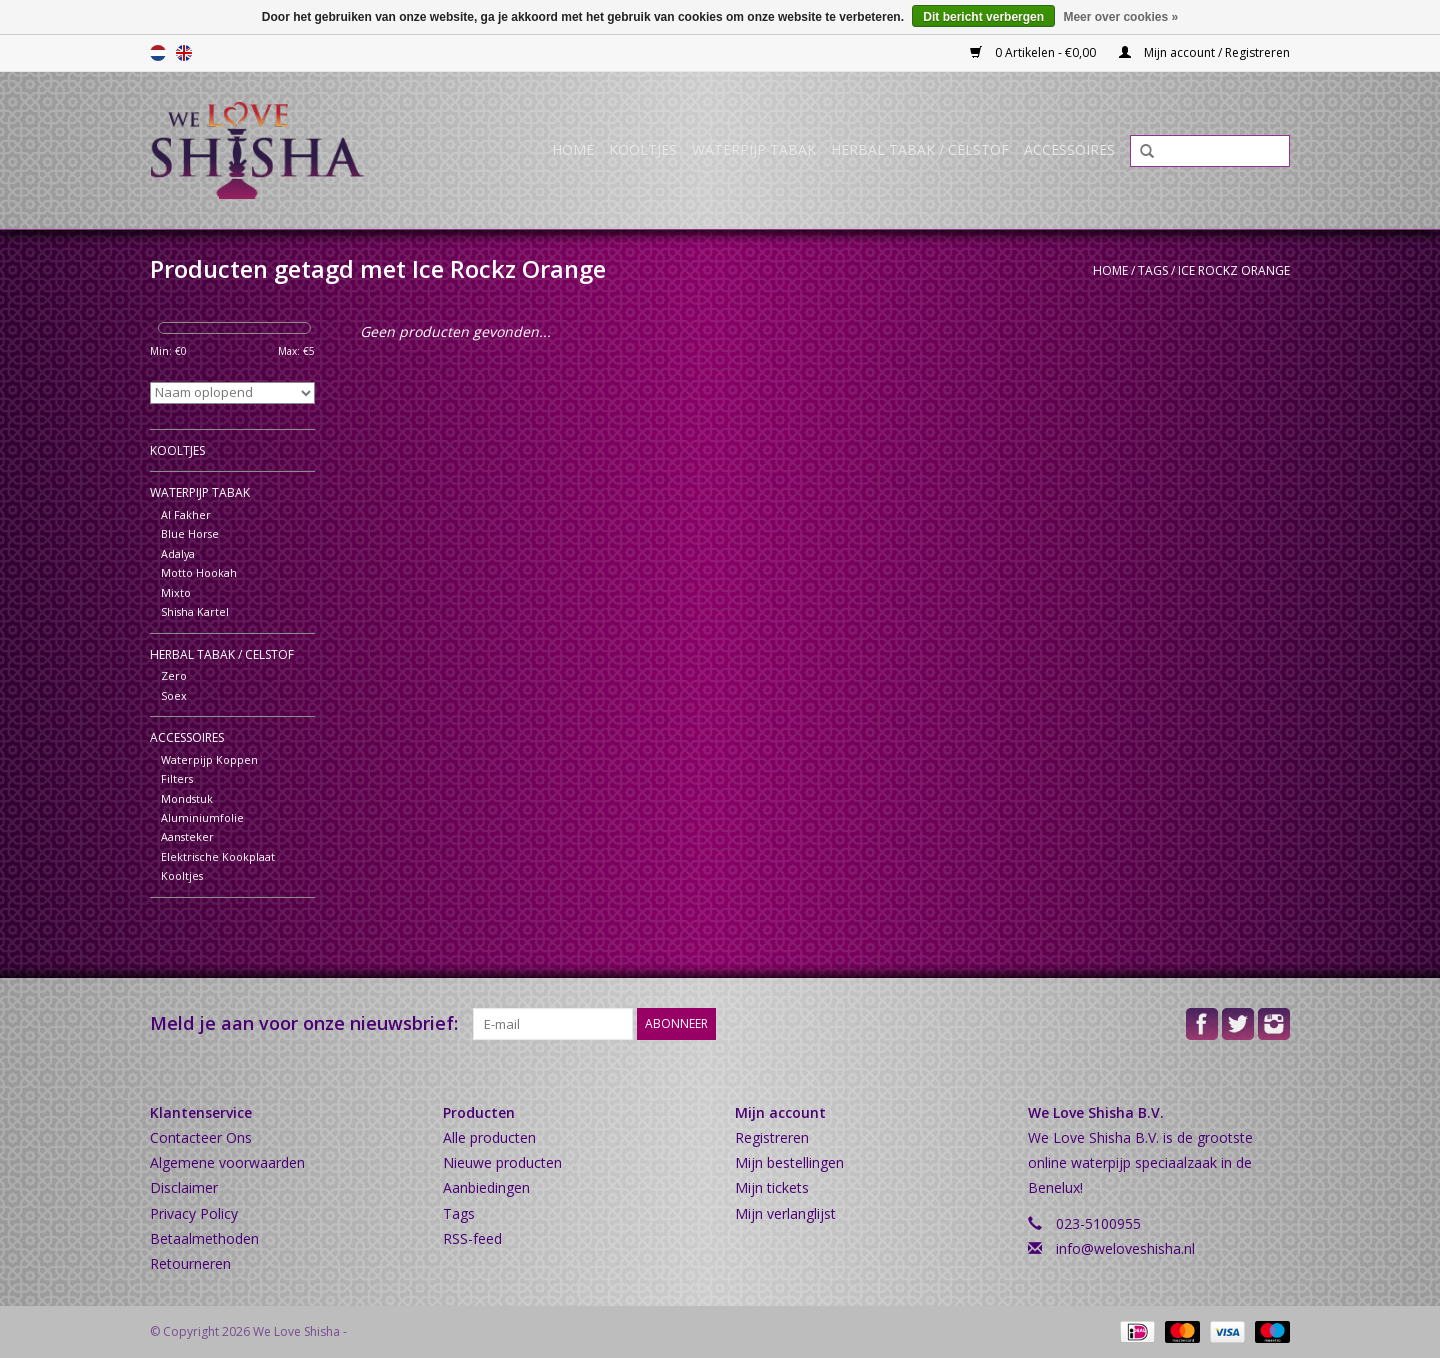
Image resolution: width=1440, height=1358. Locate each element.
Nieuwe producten (502, 1162)
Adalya (178, 553)
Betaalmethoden (204, 1238)
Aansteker (187, 836)
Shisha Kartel (195, 611)
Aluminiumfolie (202, 817)
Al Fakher (186, 514)
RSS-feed (472, 1238)
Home (573, 149)
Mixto (176, 592)
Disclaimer (184, 1187)
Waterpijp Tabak (754, 149)
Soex (174, 695)
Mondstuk (187, 798)
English (184, 53)
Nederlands (158, 53)
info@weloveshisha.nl (1125, 1248)
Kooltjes (643, 149)
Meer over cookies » (1120, 17)
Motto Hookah (199, 572)
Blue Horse (190, 533)
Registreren (772, 1137)
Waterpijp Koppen (209, 759)
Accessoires (1069, 149)
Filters (177, 778)
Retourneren (190, 1263)
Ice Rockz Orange (1234, 270)
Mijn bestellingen (789, 1162)
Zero (174, 675)
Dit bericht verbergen (983, 17)
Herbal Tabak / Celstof (920, 149)
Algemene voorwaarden (227, 1162)
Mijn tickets (772, 1187)
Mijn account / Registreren (1204, 52)
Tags (1153, 270)
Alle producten (489, 1137)
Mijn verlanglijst (785, 1213)
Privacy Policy (194, 1213)
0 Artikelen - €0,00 (1034, 52)
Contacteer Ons (201, 1137)
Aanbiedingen (486, 1187)
